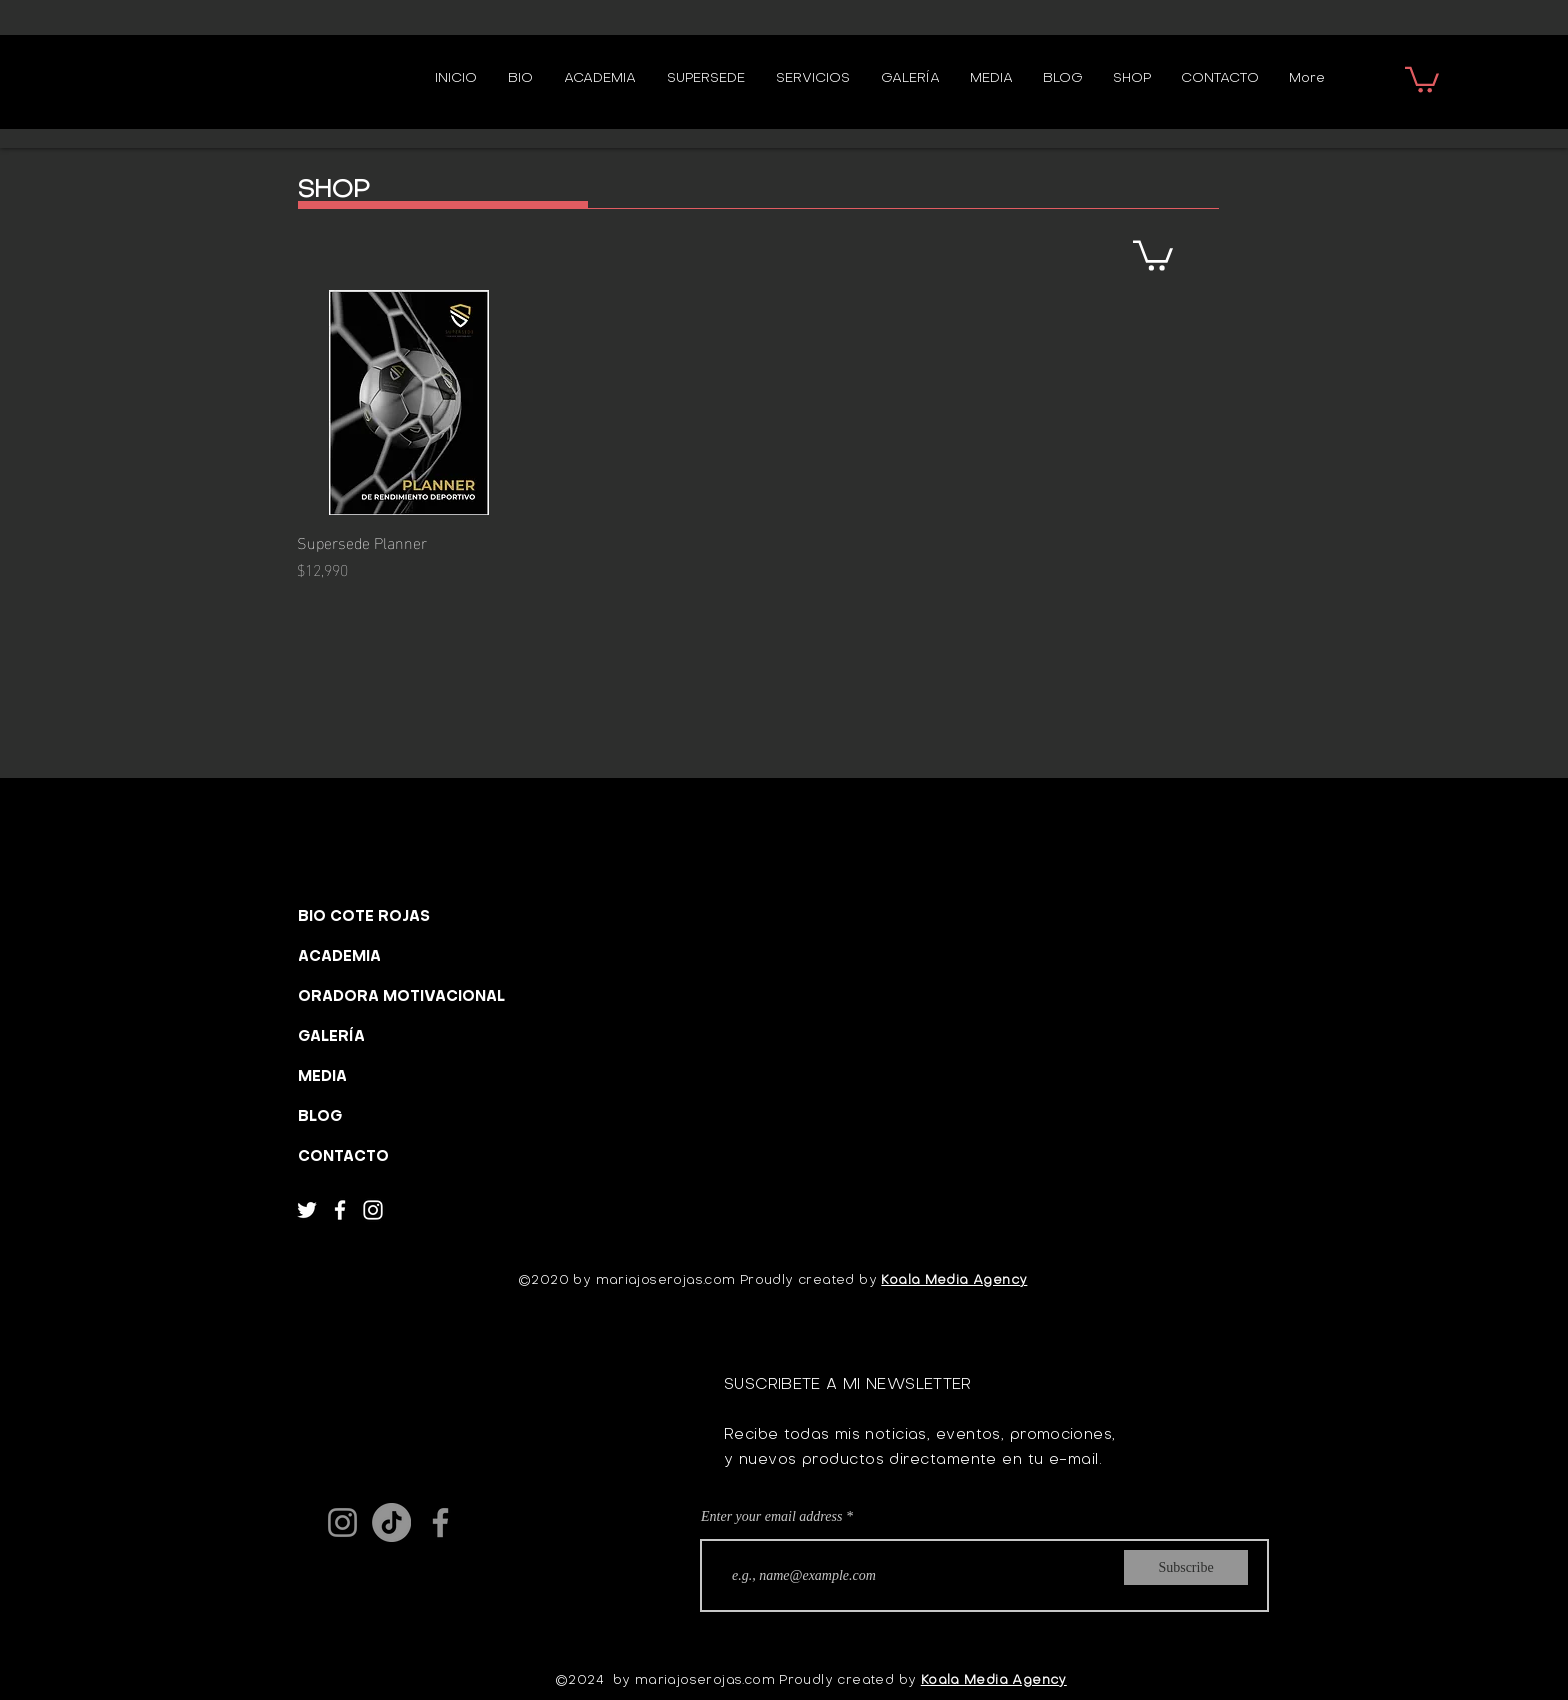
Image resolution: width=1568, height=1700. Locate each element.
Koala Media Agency (954, 1280)
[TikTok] (391, 1522)
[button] (1422, 78)
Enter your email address (771, 1517)
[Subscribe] (1186, 1567)
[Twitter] (307, 1210)
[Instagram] (373, 1210)
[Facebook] (340, 1210)
